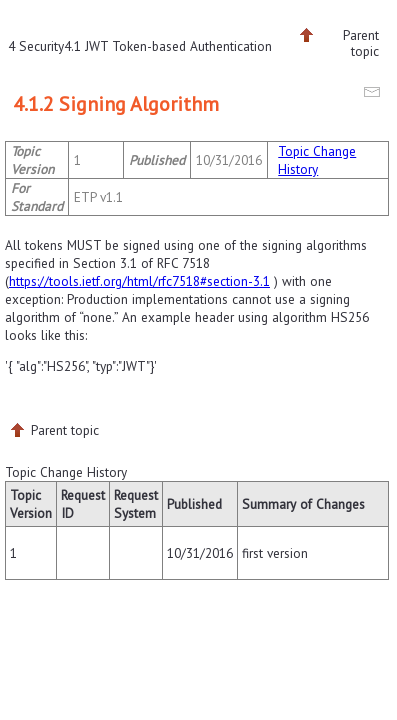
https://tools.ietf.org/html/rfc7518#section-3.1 (139, 281)
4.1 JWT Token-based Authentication (168, 46)
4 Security (36, 46)
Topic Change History (317, 160)
